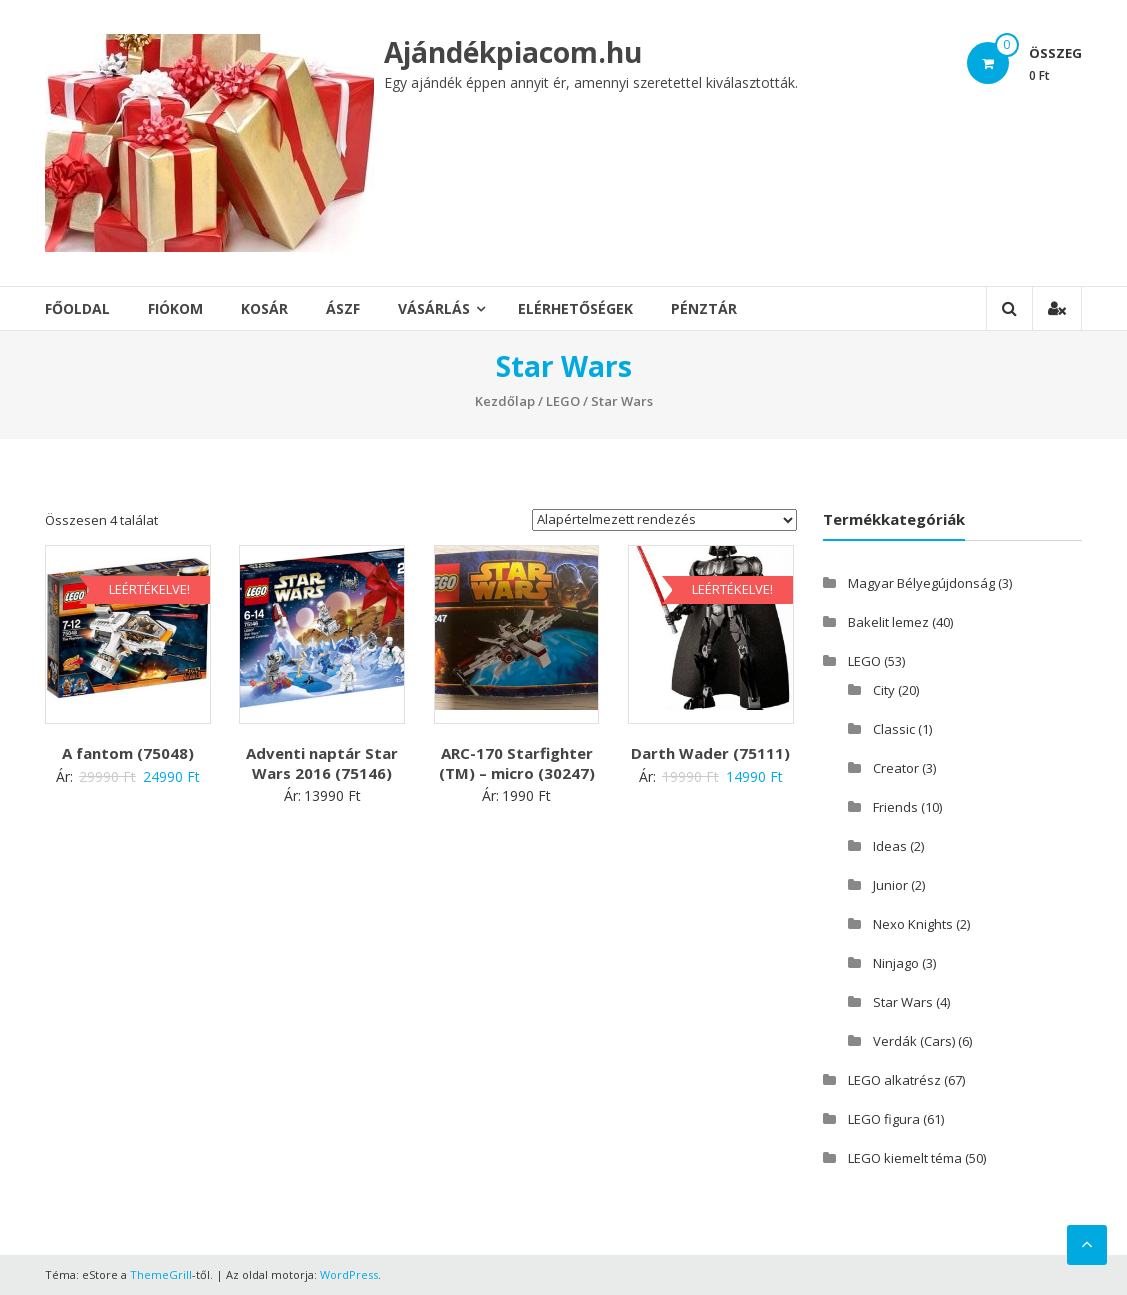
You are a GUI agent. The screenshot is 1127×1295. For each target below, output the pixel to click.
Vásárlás (434, 308)
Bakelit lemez (888, 622)
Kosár (264, 308)
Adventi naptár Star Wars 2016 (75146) (322, 763)
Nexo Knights (913, 924)
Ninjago (896, 963)
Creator (896, 768)
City (884, 690)
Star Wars (903, 1002)
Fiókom (175, 308)
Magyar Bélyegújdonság (921, 583)
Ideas (890, 846)
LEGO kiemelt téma (905, 1158)
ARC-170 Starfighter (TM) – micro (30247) (517, 763)
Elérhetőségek (575, 308)
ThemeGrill (161, 1274)
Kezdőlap (505, 401)
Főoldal (77, 308)
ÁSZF (343, 308)
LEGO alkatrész (894, 1080)
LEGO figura (884, 1119)
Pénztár (704, 308)
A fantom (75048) (128, 753)
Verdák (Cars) (914, 1041)
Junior (890, 885)
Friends (895, 807)
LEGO (563, 401)
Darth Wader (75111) (710, 753)
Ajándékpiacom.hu (513, 52)
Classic (894, 729)
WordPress (349, 1274)
